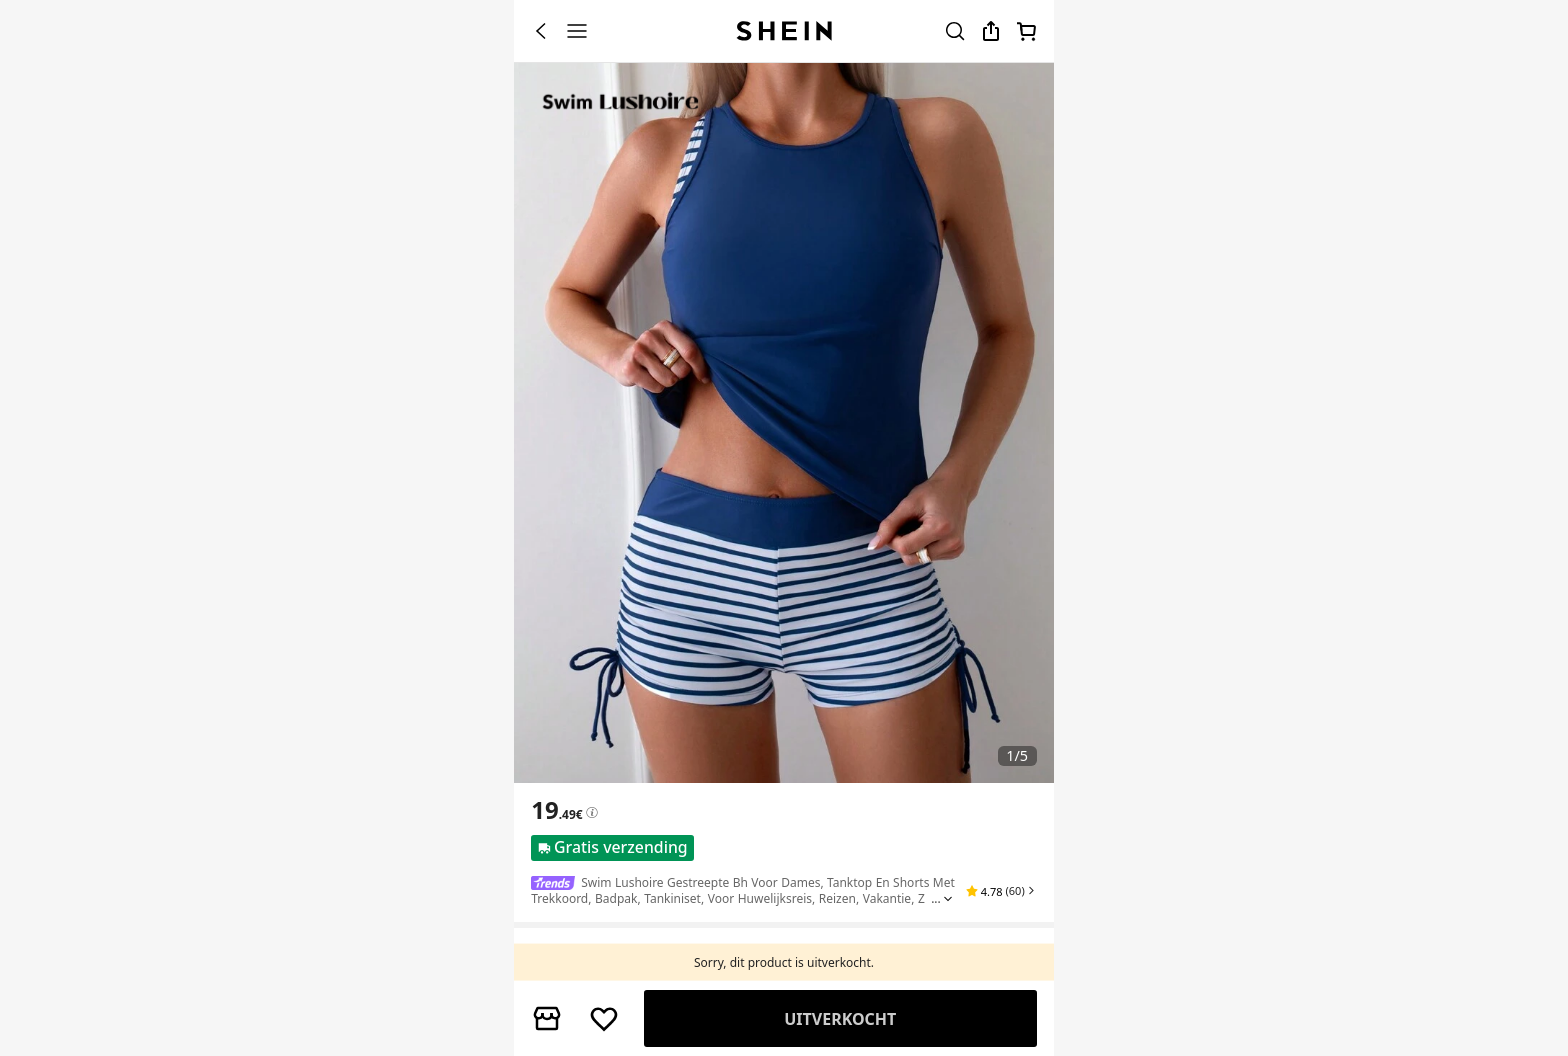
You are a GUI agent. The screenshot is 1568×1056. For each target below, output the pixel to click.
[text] (556, 810)
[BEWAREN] (604, 1019)
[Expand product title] (948, 899)
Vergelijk (841, 1019)
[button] (1001, 891)
